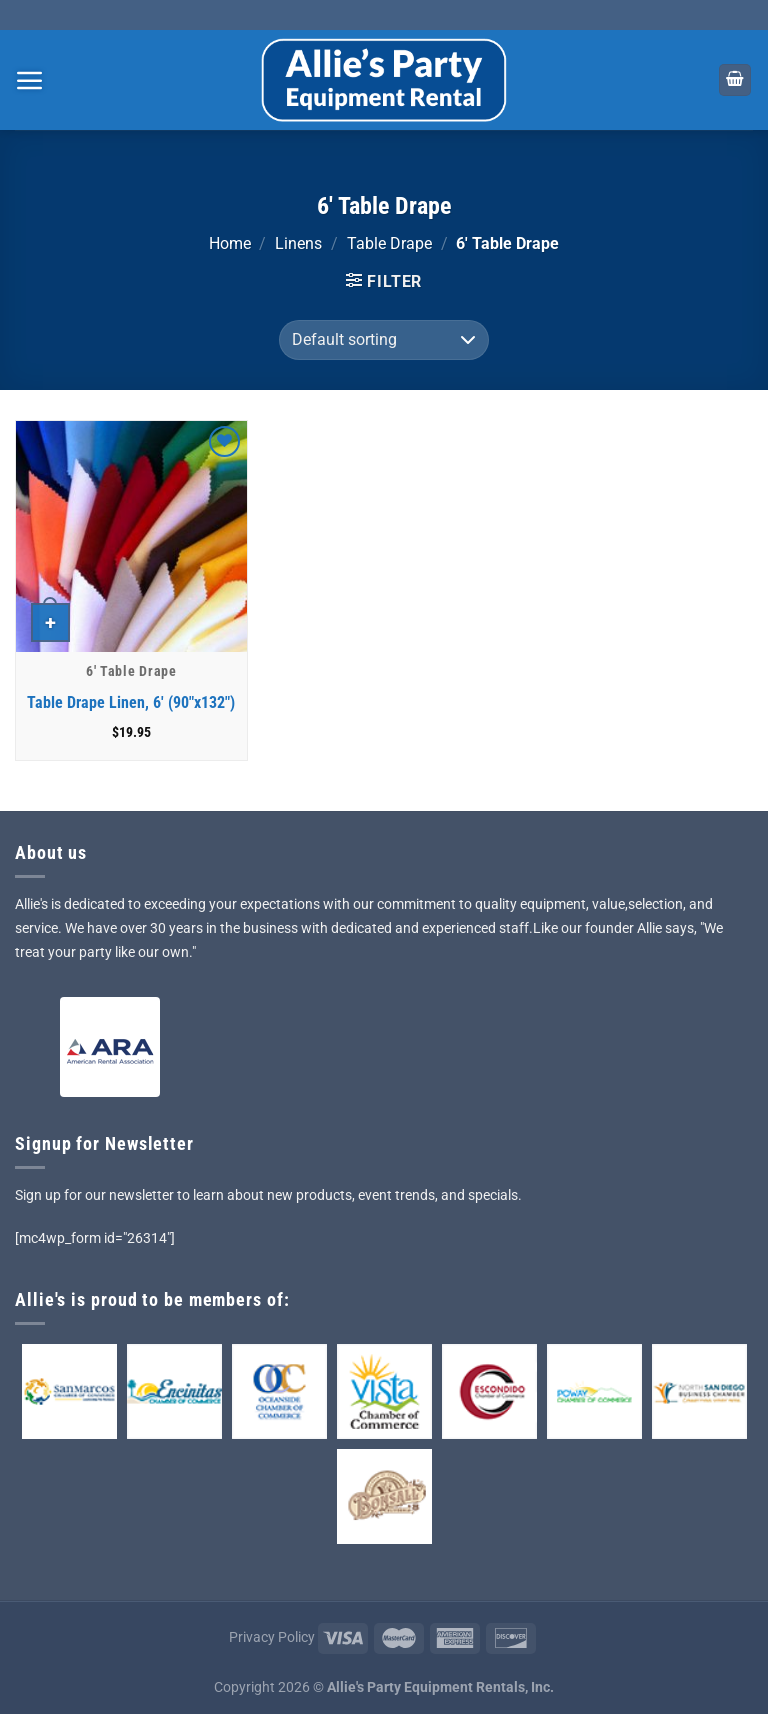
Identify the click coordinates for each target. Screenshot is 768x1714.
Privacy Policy (272, 1637)
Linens (298, 243)
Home (230, 243)
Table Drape (389, 243)
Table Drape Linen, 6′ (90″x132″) (131, 702)
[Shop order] (384, 340)
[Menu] (30, 80)
